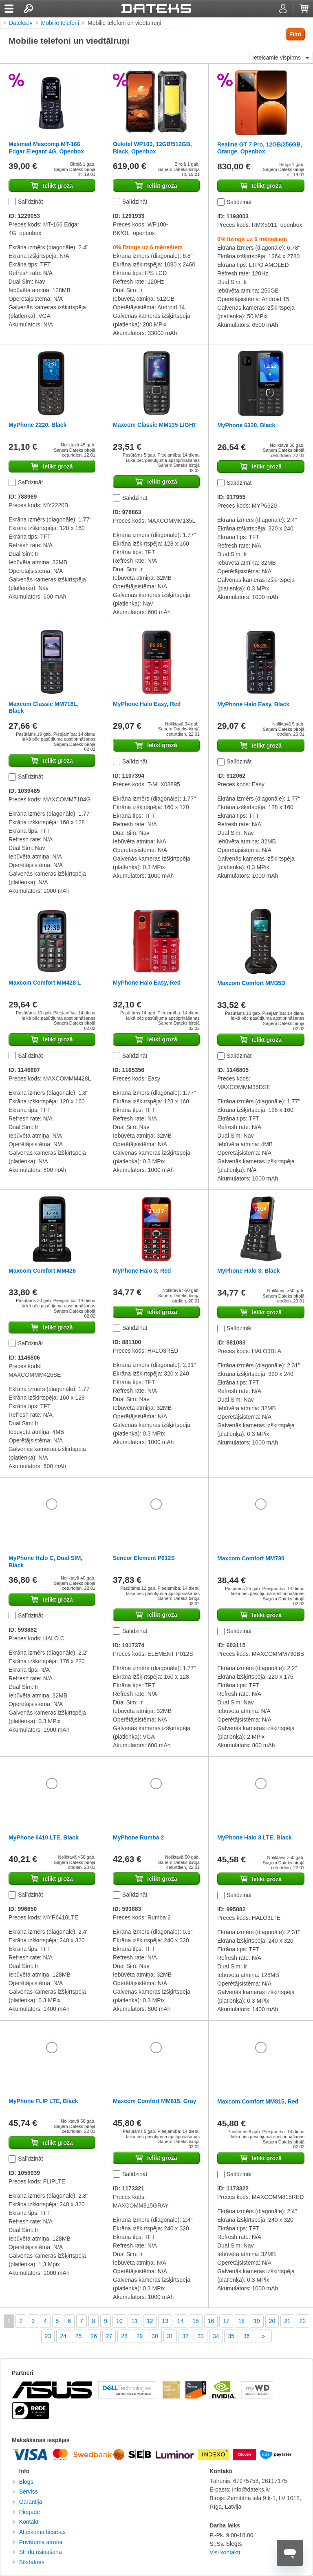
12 (150, 2321)
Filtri (295, 34)
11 (134, 2321)
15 (195, 2321)
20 (272, 2321)
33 (201, 2336)
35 (231, 2336)
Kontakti (29, 2521)
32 (185, 2336)
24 (63, 2336)
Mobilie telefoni (60, 23)
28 (124, 2336)
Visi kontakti (224, 2552)
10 (119, 2321)
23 (48, 2336)
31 (170, 2336)
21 (287, 2321)
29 (140, 2336)
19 (256, 2321)
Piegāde (29, 2512)
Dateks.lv (21, 23)
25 (78, 2336)
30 (155, 2336)
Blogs (26, 2481)
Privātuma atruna (41, 2542)
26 (93, 2336)
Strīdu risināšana (40, 2552)
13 (165, 2321)
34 (216, 2336)
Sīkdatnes (31, 2562)
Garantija (30, 2501)
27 (109, 2336)
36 (246, 2336)
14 (180, 2321)
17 (226, 2321)
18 (241, 2321)
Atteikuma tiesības (42, 2532)
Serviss (28, 2491)
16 (211, 2321)
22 (303, 2321)
